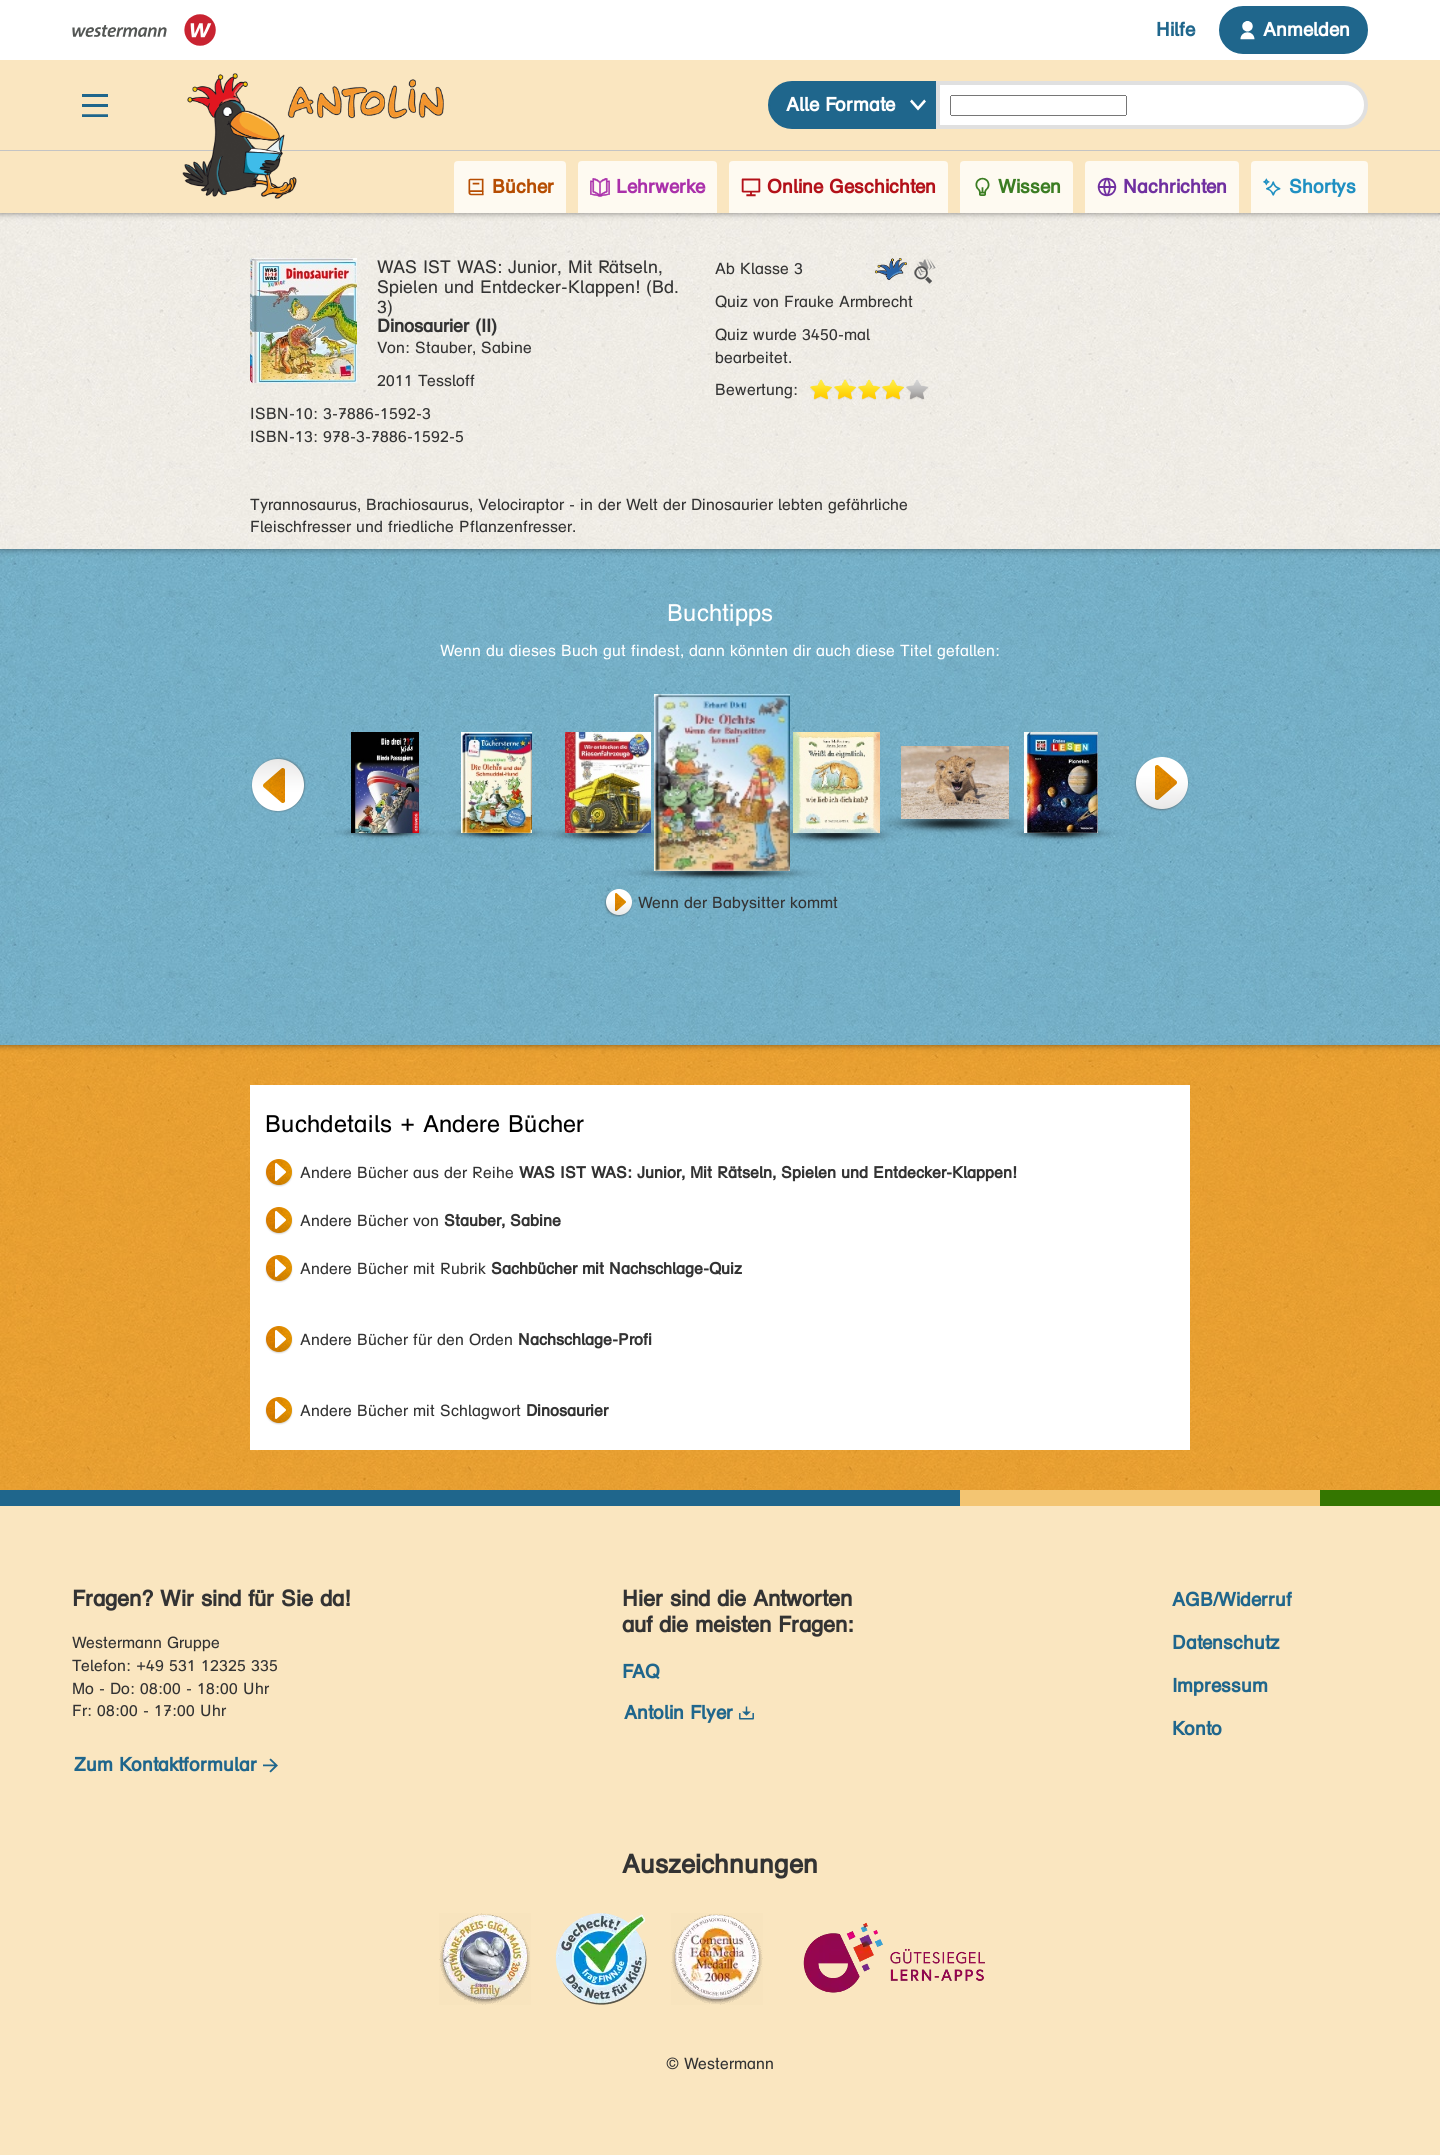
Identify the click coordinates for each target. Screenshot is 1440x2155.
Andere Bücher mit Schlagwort (454, 1410)
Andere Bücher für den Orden (476, 1339)
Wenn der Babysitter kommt (738, 902)
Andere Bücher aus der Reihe (658, 1172)
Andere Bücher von (430, 1220)
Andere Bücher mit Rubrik (521, 1268)
